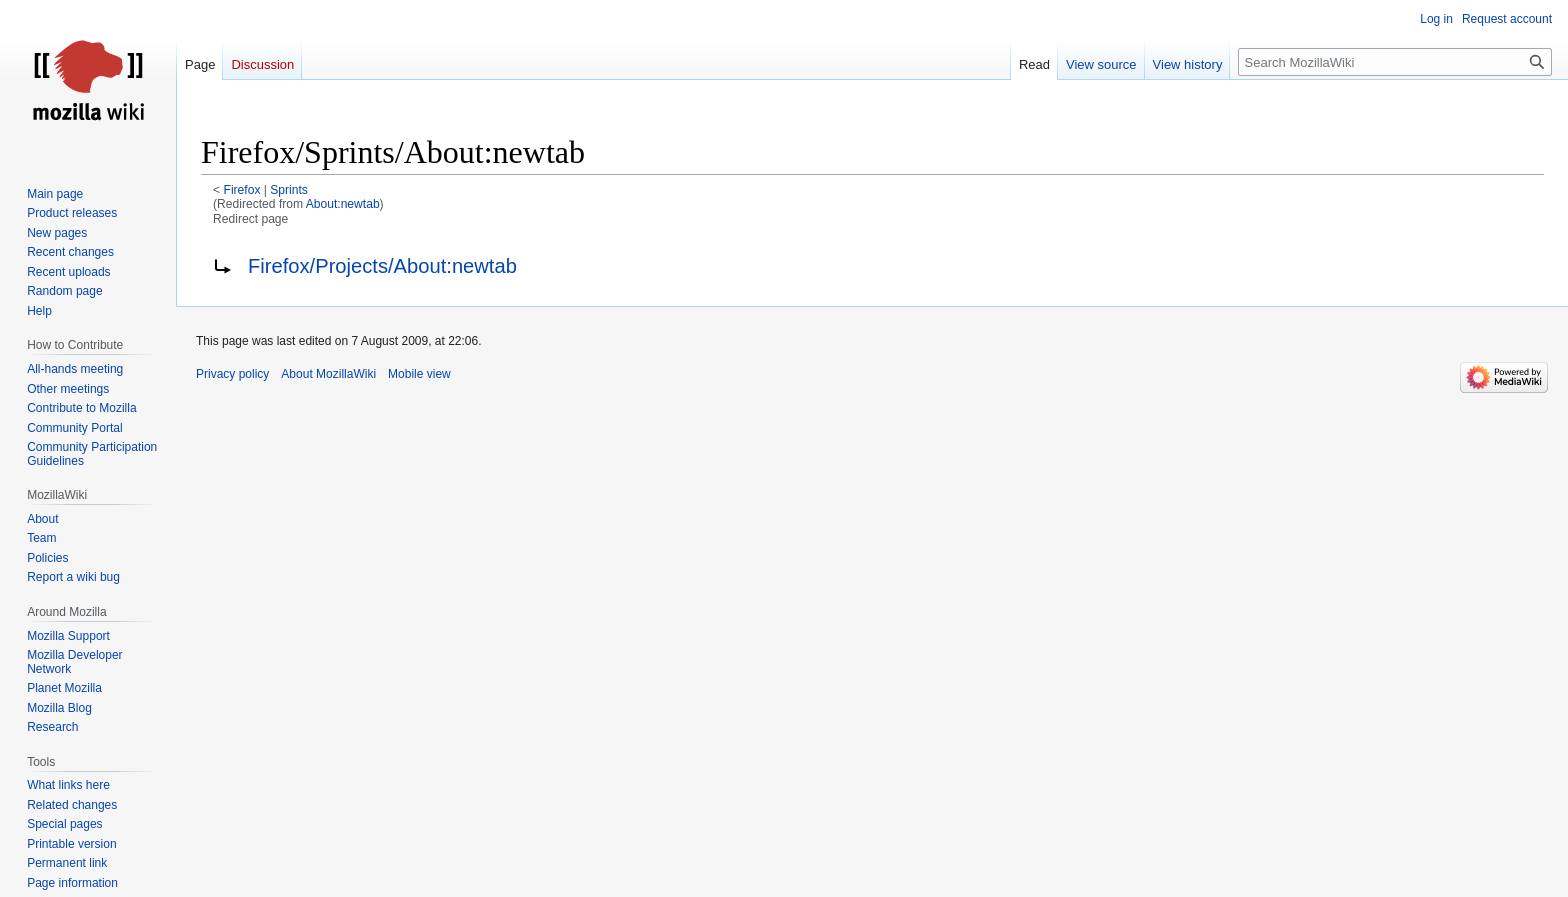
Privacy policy (232, 374)
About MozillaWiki (328, 374)
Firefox (242, 190)
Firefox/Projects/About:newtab (382, 266)
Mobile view (419, 374)
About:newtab (343, 204)
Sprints (289, 190)
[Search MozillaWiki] (1395, 62)
